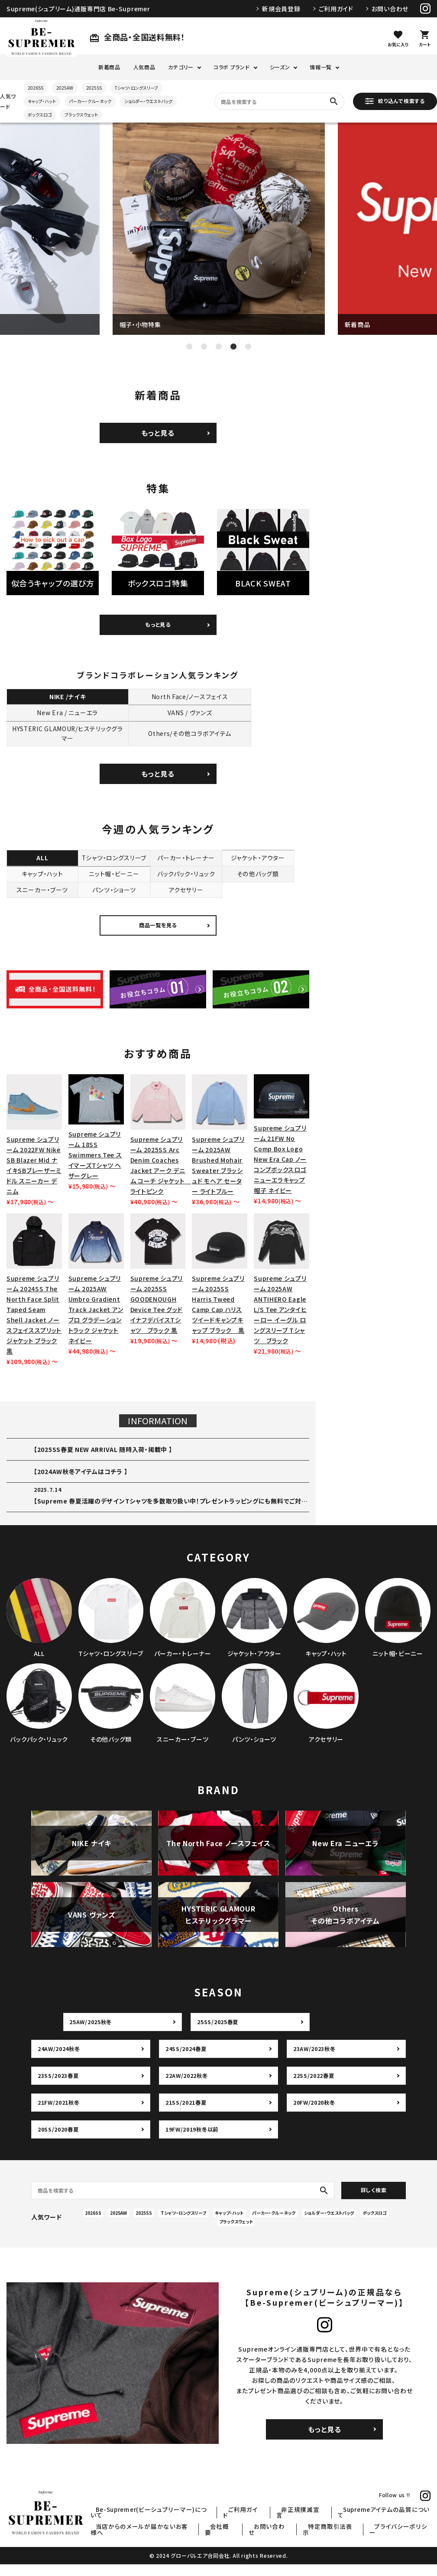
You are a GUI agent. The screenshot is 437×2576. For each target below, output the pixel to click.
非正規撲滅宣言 (317, 2527)
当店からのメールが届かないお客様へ (185, 2537)
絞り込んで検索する (394, 100)
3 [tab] (219, 346)
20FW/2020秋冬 (315, 2114)
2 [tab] (204, 346)
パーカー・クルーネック (90, 101)
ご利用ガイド (336, 9)
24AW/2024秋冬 (60, 2060)
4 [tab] (233, 346)
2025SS (94, 87)
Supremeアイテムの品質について (390, 2527)
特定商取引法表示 (345, 2537)
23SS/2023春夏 (59, 2087)
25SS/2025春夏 (218, 2033)
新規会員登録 (281, 9)
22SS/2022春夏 (314, 2087)
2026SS (35, 87)
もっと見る (158, 433)
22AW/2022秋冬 (188, 2087)
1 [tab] (189, 346)
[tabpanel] (218, 229)
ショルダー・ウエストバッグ (148, 101)
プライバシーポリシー (405, 2537)
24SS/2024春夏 (187, 2060)
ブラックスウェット (81, 114)
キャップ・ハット (42, 101)
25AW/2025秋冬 (92, 2033)
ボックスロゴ (40, 114)
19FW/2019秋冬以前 (194, 2141)
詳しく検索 (374, 2201)
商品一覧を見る (158, 937)
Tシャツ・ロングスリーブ (136, 87)
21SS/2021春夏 (187, 2114)
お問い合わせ (390, 9)
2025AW (64, 87)
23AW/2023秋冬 (315, 2060)
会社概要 (254, 2537)
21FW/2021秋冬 (60, 2114)
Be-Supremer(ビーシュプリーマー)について (188, 2527)
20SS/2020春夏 (59, 2141)
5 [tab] (248, 346)
